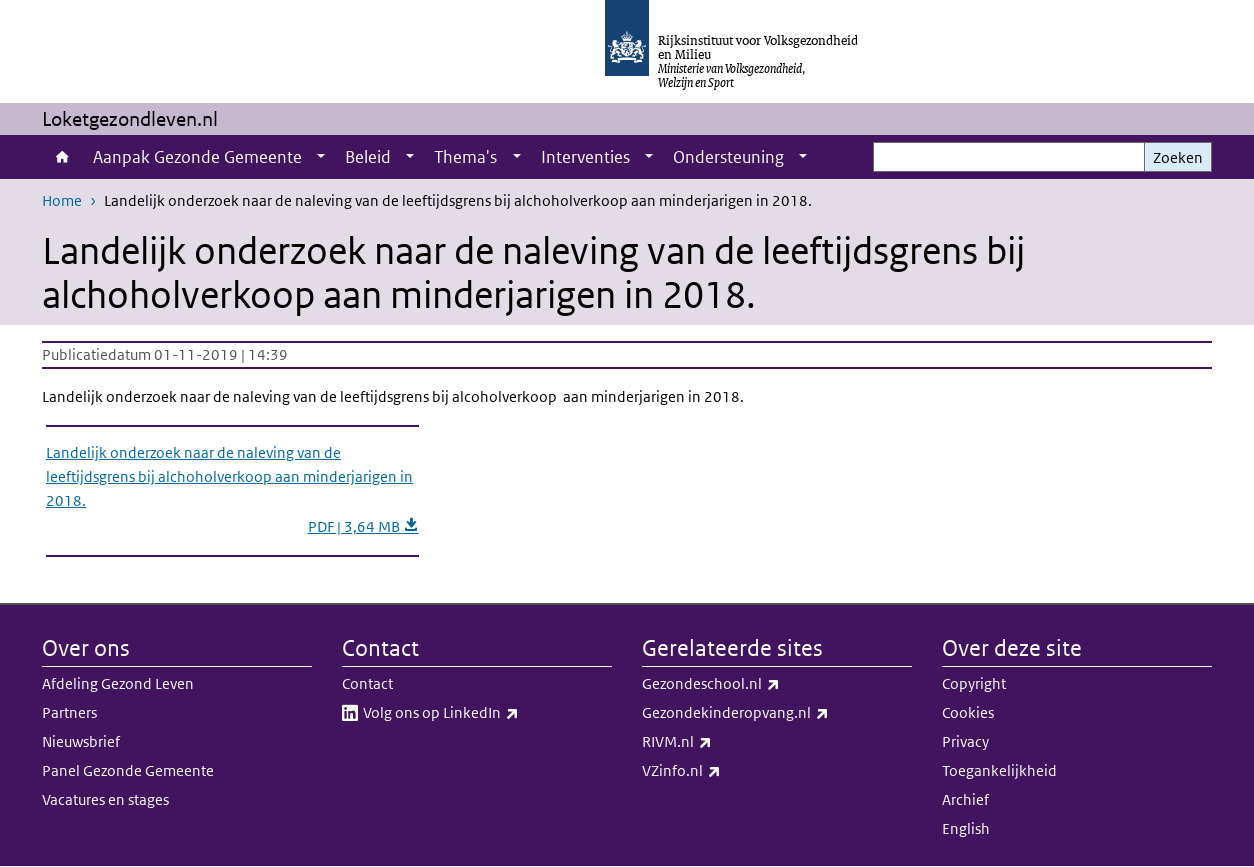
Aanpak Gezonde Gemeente (197, 157)
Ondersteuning (728, 157)
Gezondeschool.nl (755, 684)
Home (62, 157)
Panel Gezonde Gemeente (128, 770)
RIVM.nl (721, 742)
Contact (367, 683)
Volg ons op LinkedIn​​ (485, 713)
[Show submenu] (321, 157)
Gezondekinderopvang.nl (777, 713)
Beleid (368, 157)
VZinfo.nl (725, 771)
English (966, 828)
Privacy (965, 741)
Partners (69, 712)
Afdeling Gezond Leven (118, 683)
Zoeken (1178, 157)
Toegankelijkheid (999, 770)
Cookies (968, 712)
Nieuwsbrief (81, 741)
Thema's (465, 157)
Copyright (974, 683)
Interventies (585, 157)
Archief (965, 799)
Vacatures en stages (105, 799)
